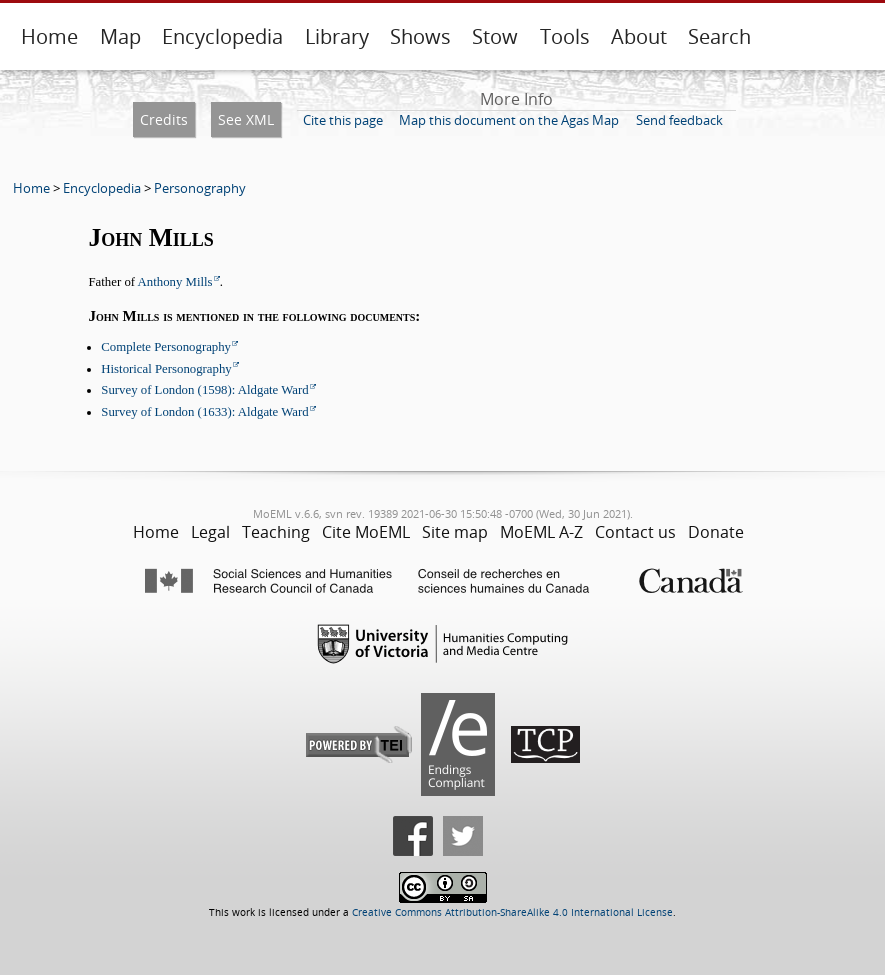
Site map (455, 532)
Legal (210, 532)
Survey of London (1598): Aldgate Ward (204, 390)
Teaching (276, 532)
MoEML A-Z (541, 532)
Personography (200, 188)
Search (719, 36)
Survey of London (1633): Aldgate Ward (204, 412)
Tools (565, 36)
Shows (420, 36)
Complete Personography (166, 347)
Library (337, 36)
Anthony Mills (175, 282)
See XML (246, 119)
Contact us (635, 532)
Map (120, 36)
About (639, 36)
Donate (716, 532)
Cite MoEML (366, 532)
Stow (495, 36)
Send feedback (679, 120)
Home (49, 36)
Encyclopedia (222, 36)
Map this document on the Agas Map (509, 120)
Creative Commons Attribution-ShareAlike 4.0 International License (512, 912)
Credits (164, 119)
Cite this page (343, 120)
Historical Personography (166, 369)
